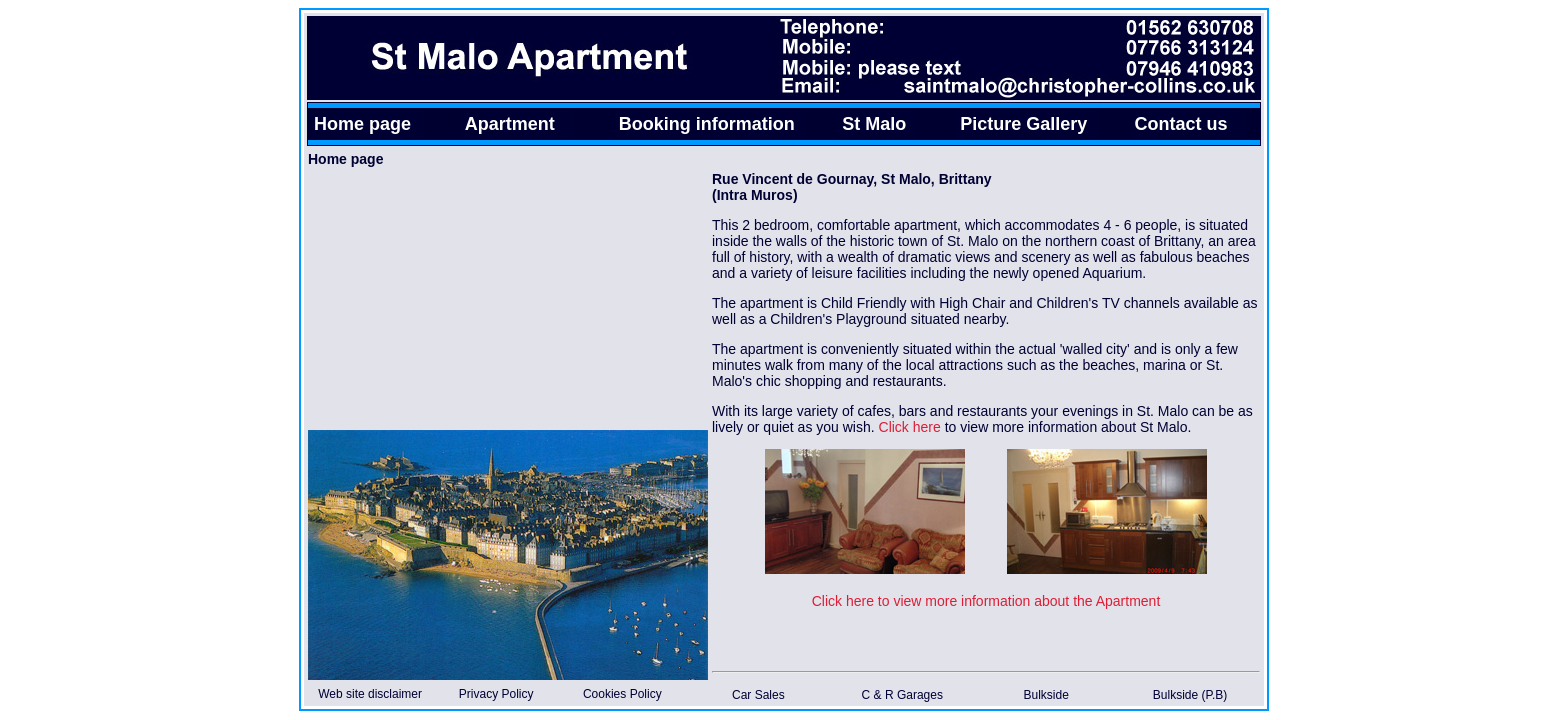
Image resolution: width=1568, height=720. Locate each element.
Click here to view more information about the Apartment (986, 601)
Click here (910, 427)
